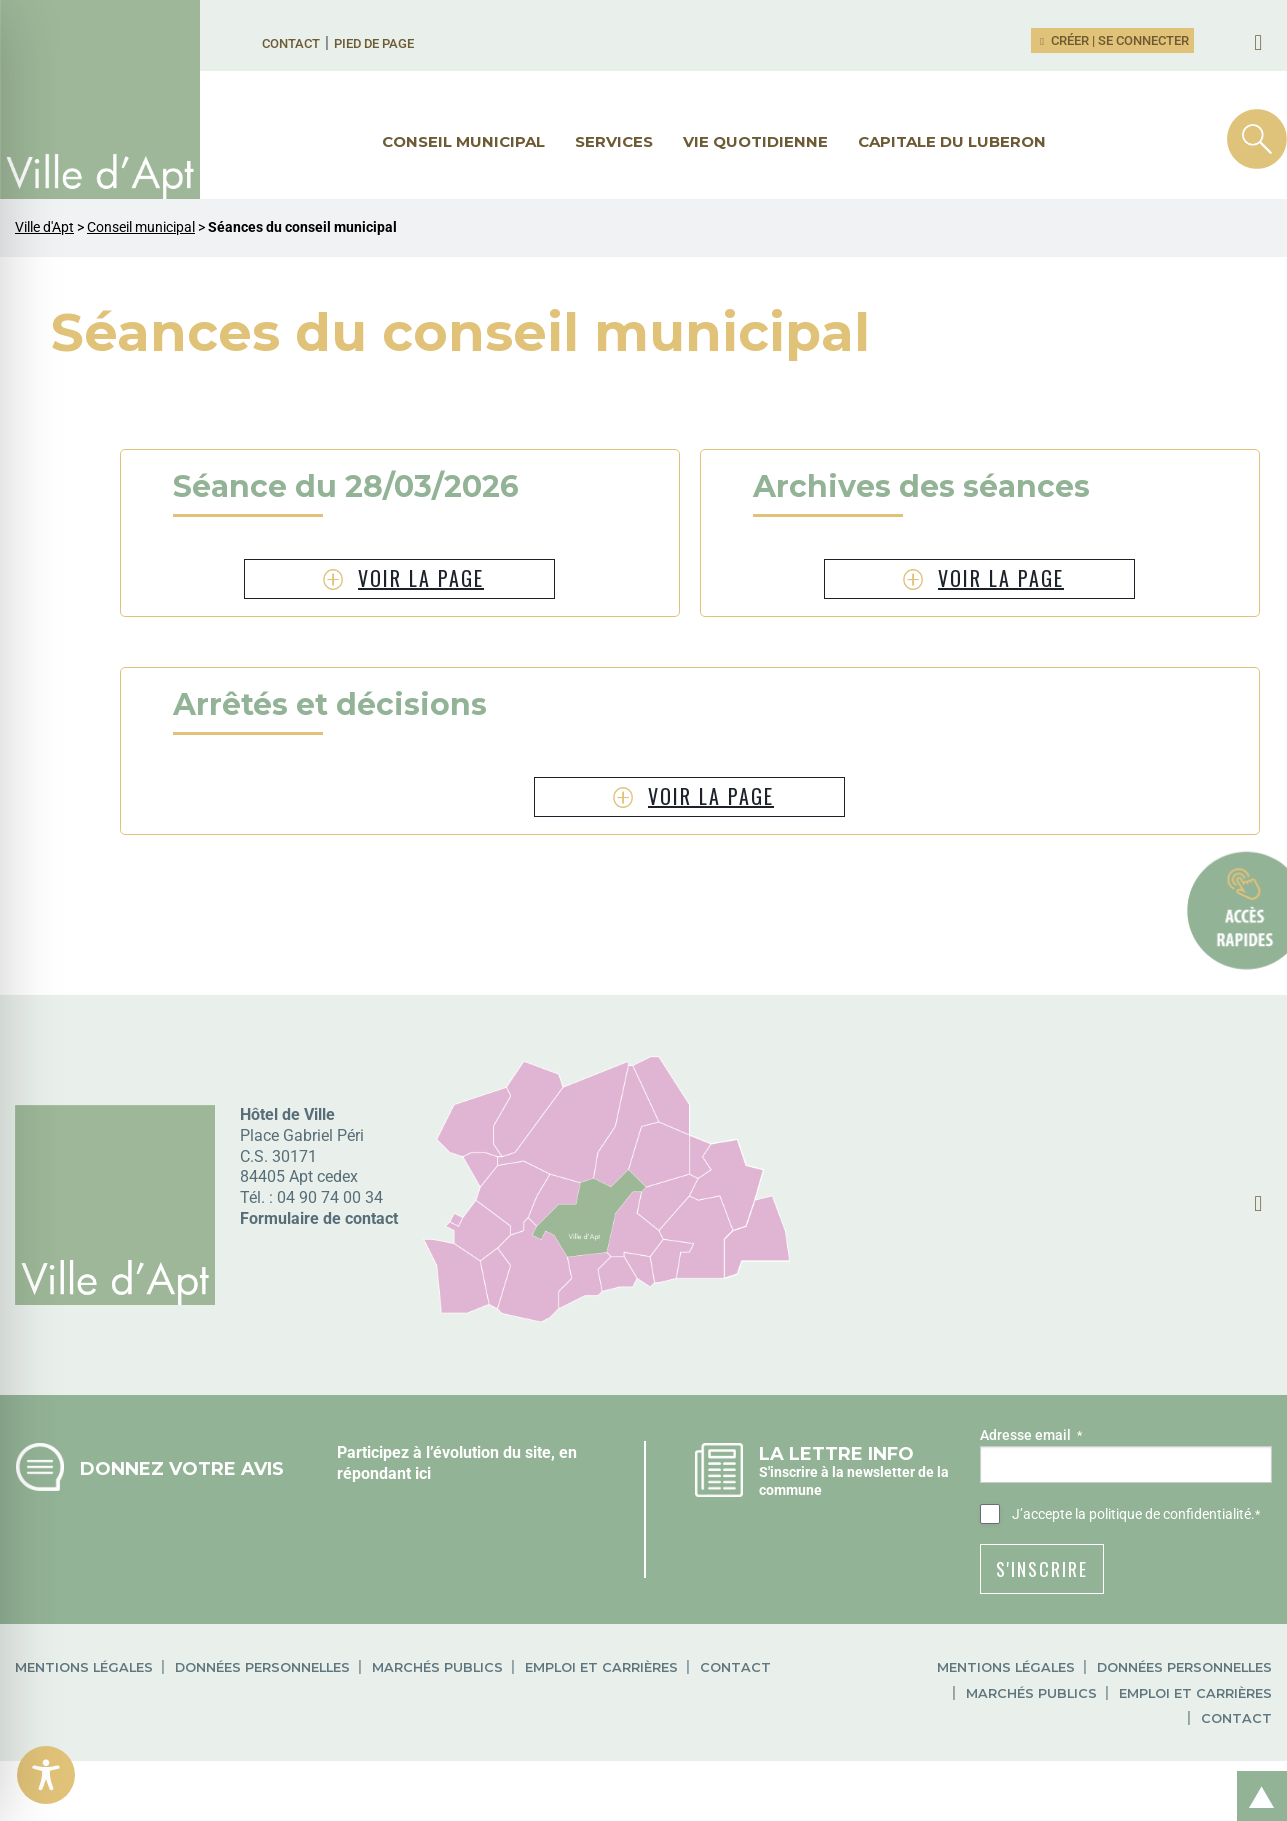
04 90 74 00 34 (330, 1197)
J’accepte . (1136, 1515)
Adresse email (1031, 1436)
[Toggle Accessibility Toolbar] (46, 1775)
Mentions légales (84, 1667)
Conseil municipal (463, 141)
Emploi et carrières (601, 1667)
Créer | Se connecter (1113, 40)
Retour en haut (1255, 1774)
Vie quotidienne (755, 141)
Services (614, 141)
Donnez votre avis (182, 1468)
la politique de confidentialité (1163, 1514)
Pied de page (374, 43)
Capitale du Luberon (952, 141)
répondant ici (384, 1473)
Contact (291, 43)
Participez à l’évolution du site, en (457, 1452)
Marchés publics (437, 1667)
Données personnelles (262, 1667)
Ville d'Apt (44, 227)
